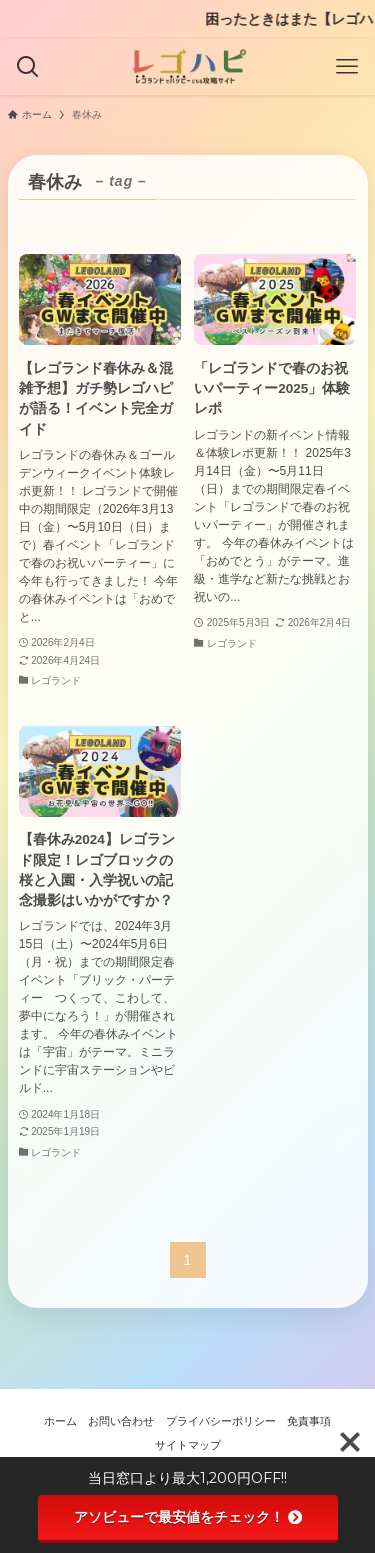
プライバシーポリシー (221, 1421)
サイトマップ (188, 1445)
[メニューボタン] (347, 67)
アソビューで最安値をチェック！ (188, 1517)
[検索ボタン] (28, 67)
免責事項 (309, 1421)
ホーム (60, 1421)
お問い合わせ (121, 1421)
